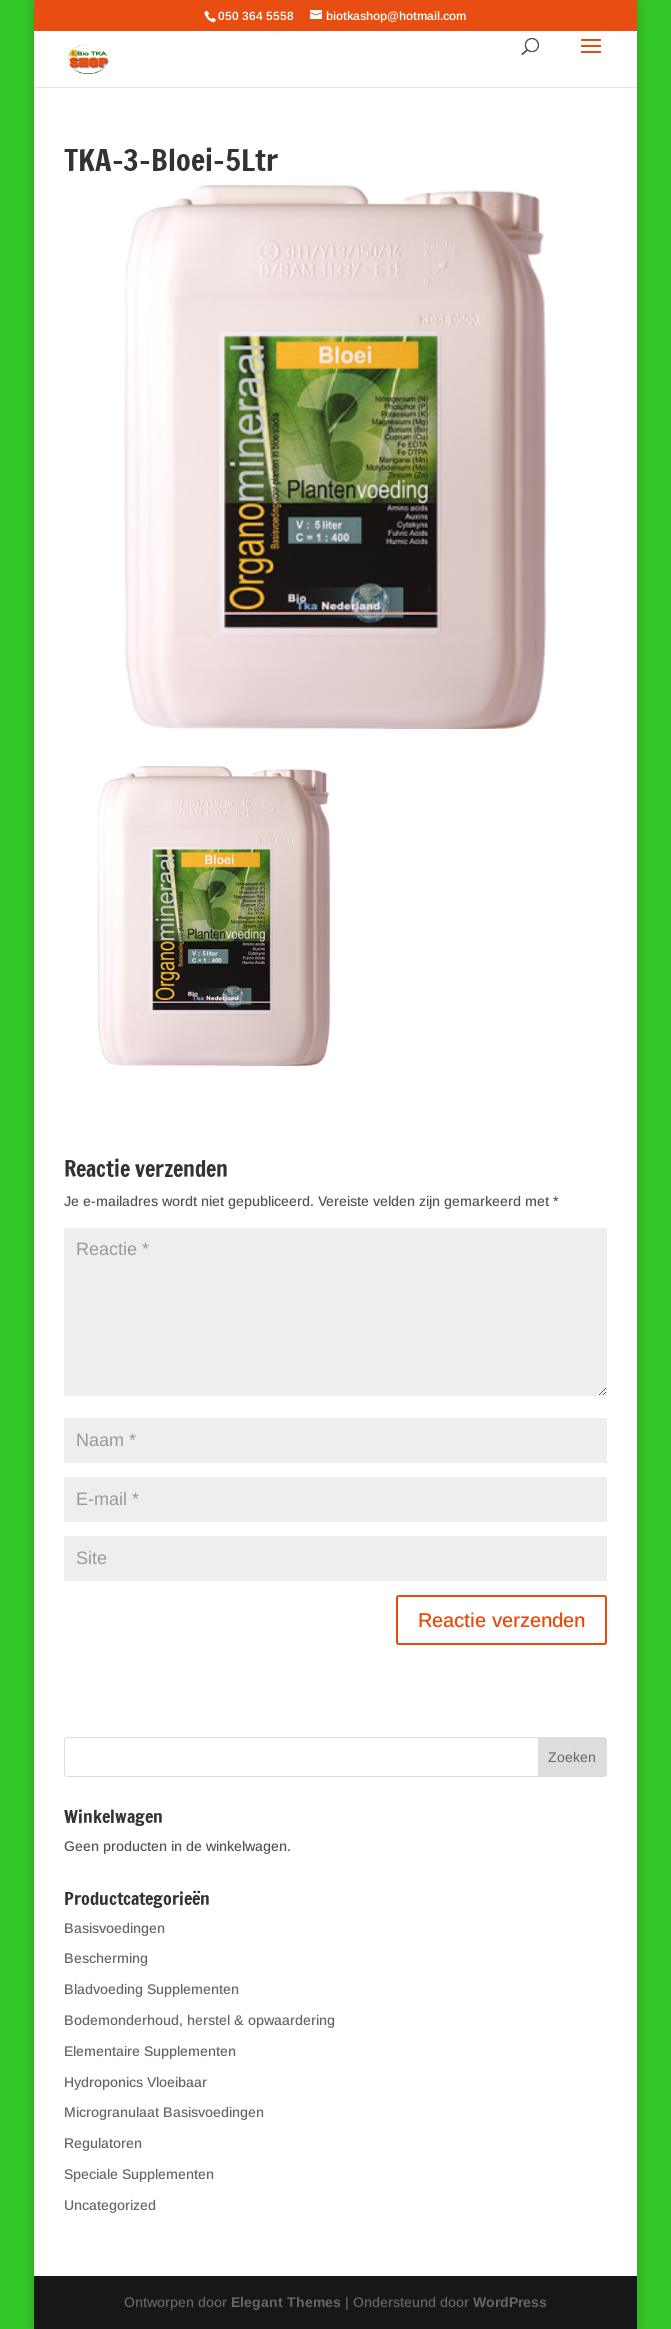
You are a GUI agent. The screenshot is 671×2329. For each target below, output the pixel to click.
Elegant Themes (286, 2302)
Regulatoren (103, 2143)
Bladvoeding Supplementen (151, 1989)
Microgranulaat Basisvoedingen (164, 2112)
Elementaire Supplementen (150, 2051)
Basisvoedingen (114, 1928)
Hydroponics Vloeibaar (135, 2082)
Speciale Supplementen (139, 2174)
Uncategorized (110, 2205)
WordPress (510, 2302)
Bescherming (106, 1958)
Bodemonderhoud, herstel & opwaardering (199, 2020)
